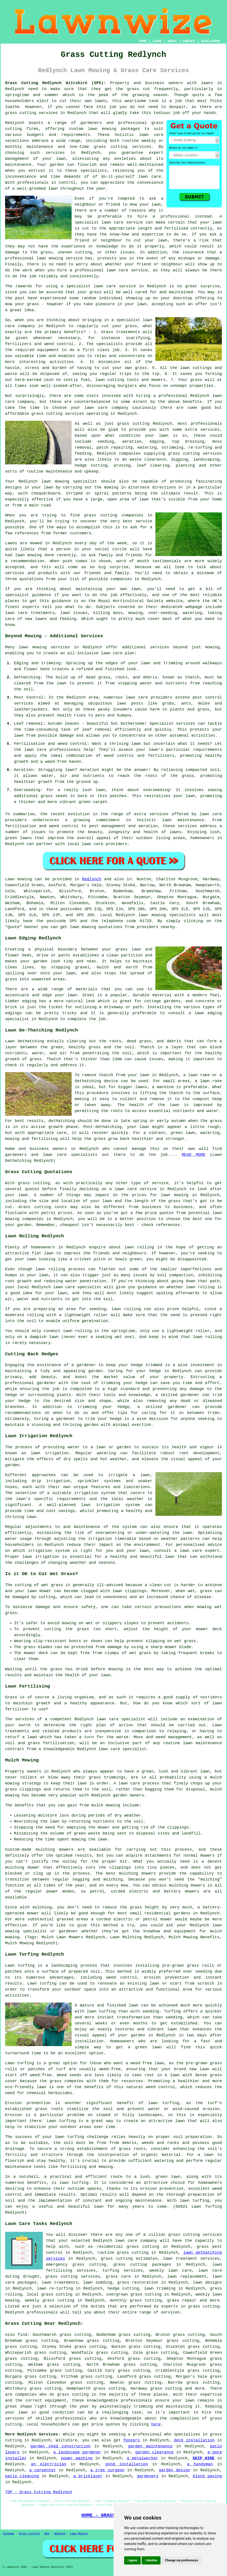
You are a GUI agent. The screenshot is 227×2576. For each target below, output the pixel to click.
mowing (212, 647)
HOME (143, 41)
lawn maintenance (183, 820)
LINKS (157, 41)
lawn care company (106, 408)
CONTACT (189, 41)
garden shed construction (60, 2446)
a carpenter (42, 2470)
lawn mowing (152, 915)
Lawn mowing (18, 879)
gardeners (147, 2476)
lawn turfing (101, 2011)
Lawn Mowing (79, 2533)
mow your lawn (145, 204)
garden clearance (154, 2452)
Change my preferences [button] (181, 2560)
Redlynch (91, 879)
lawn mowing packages (114, 129)
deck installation (194, 2440)
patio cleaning (22, 2476)
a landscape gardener (77, 2452)
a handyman (200, 2464)
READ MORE (193, 1155)
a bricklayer (87, 2476)
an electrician (48, 2464)
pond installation (126, 2464)
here (156, 2424)
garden (57, 164)
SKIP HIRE (204, 2458)
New (46, 2533)
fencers (131, 2440)
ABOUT (172, 41)
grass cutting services (122, 147)
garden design (174, 2470)
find (22, 2335)
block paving (207, 2476)
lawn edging (208, 1013)
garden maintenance (150, 2446)
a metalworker (142, 2458)
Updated (59, 2533)
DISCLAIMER (210, 41)
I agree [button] (132, 2560)
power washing (76, 2458)
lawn (64, 2182)
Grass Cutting (29, 2533)
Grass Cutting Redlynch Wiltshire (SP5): (55, 83)
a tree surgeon (107, 2470)
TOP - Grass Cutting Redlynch (38, 2492)
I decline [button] (151, 2560)
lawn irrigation (50, 1453)
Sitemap (8, 2533)
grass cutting (20, 113)
